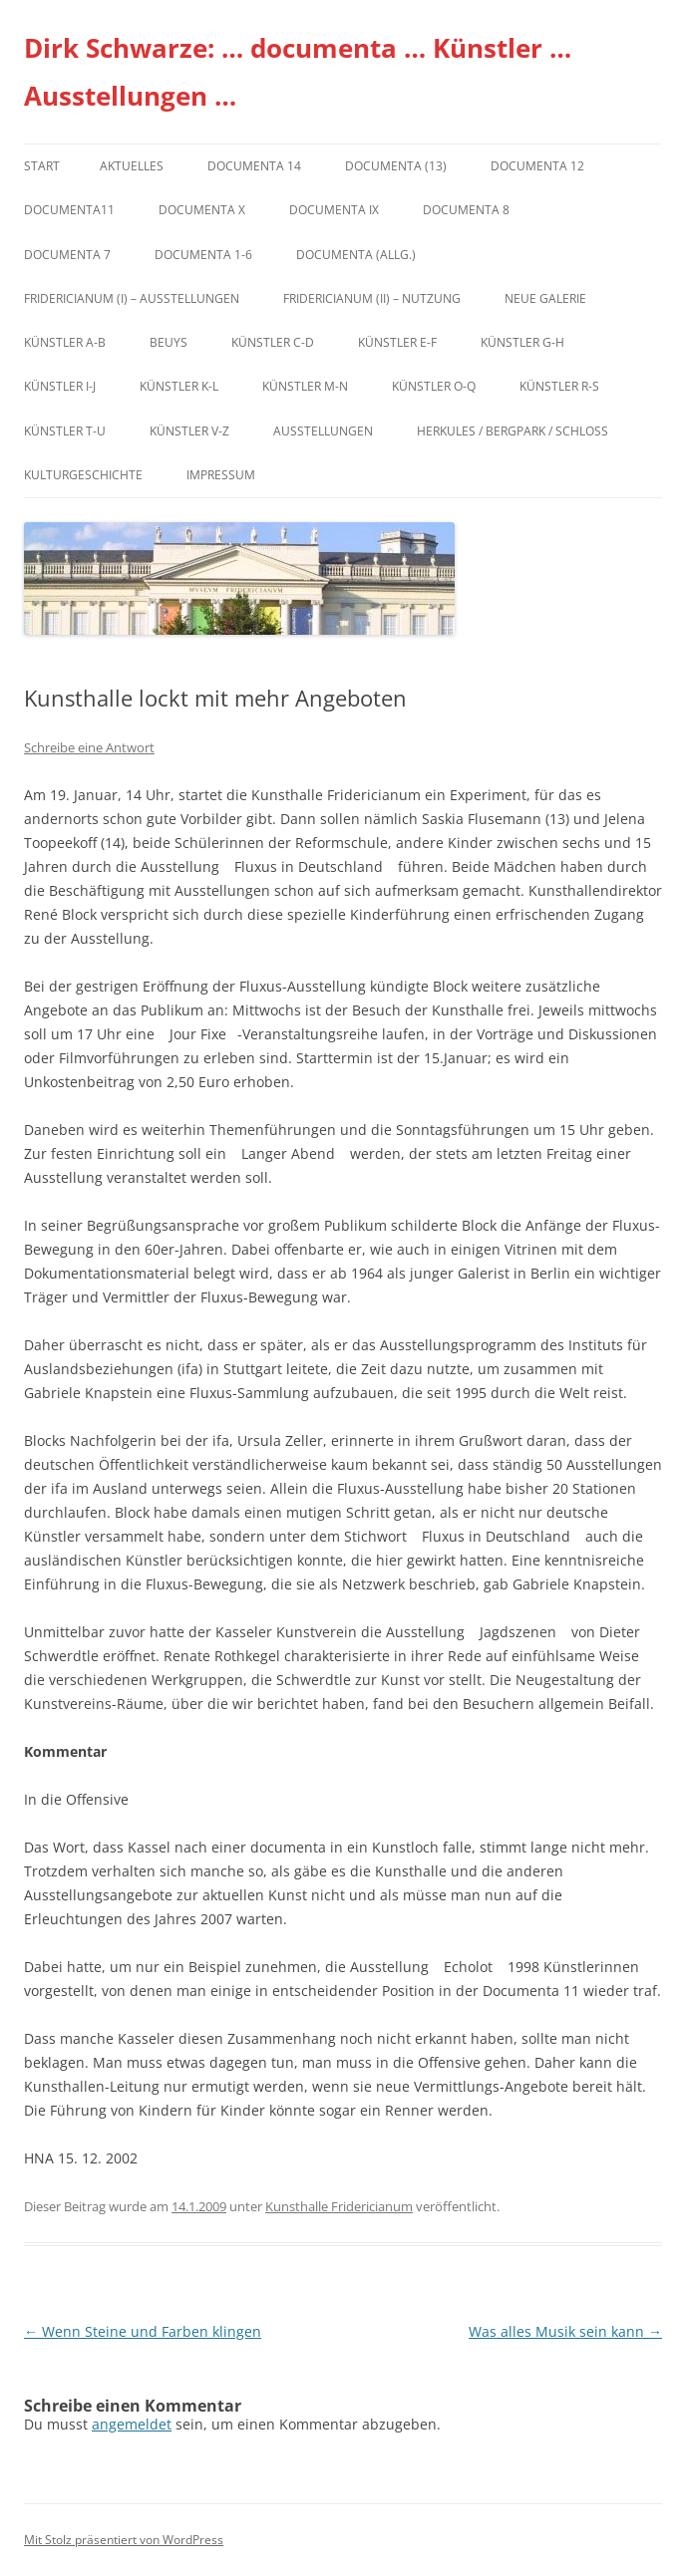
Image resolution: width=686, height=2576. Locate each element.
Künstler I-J (60, 386)
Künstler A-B (65, 342)
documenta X (202, 209)
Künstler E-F (397, 342)
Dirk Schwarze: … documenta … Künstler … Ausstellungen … (297, 72)
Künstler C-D (272, 342)
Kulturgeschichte (83, 474)
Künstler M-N (305, 386)
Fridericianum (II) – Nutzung (372, 298)
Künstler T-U (65, 431)
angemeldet (132, 2424)
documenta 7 (67, 254)
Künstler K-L (179, 386)
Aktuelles (132, 165)
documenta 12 (537, 165)
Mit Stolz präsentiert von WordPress (123, 2539)
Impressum (220, 474)
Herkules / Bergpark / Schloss (512, 431)
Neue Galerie (545, 298)
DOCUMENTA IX (334, 209)
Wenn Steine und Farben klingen (142, 2331)
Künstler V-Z (189, 431)
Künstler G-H (522, 342)
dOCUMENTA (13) (396, 165)
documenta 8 (466, 209)
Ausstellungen (323, 431)
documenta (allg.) (356, 254)
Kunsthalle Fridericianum (339, 2206)
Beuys (168, 342)
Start (42, 165)
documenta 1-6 (203, 254)
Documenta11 (69, 209)
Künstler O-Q (434, 386)
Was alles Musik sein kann (565, 2331)
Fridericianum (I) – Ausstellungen (131, 298)
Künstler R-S (559, 386)
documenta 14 (254, 165)
